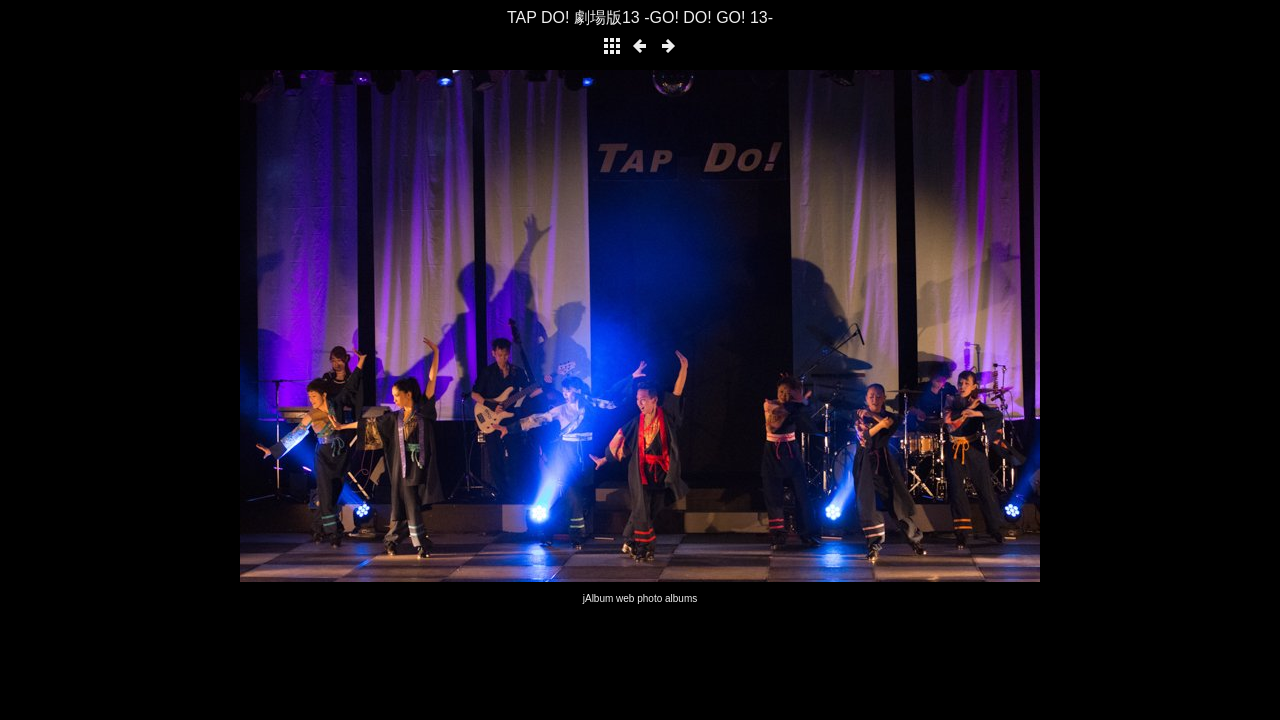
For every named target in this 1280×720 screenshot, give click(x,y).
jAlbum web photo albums (640, 598)
